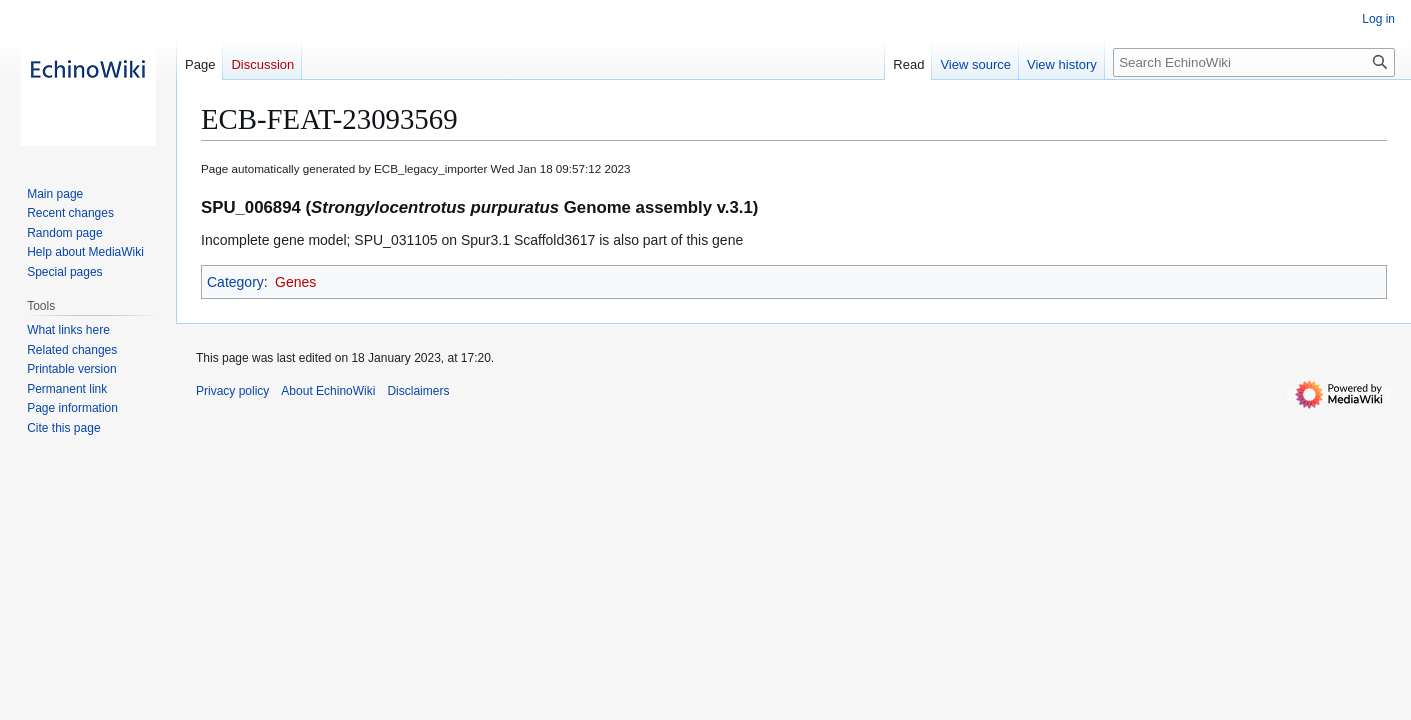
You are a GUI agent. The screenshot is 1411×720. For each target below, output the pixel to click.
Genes (295, 282)
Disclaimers (418, 391)
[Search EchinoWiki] (1254, 62)
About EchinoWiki (328, 391)
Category (235, 282)
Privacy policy (232, 391)
